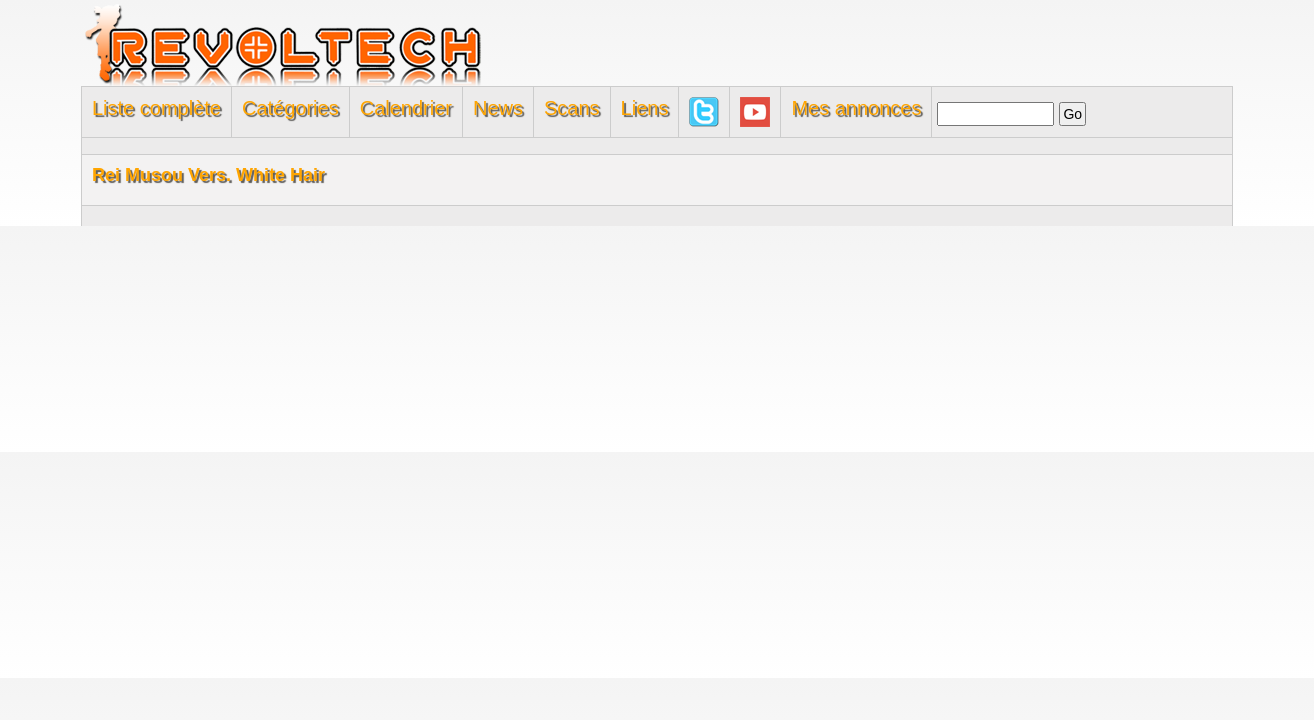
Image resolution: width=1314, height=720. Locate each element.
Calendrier (406, 108)
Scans (572, 108)
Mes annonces (856, 108)
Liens (645, 108)
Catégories (290, 108)
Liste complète (156, 108)
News (498, 108)
